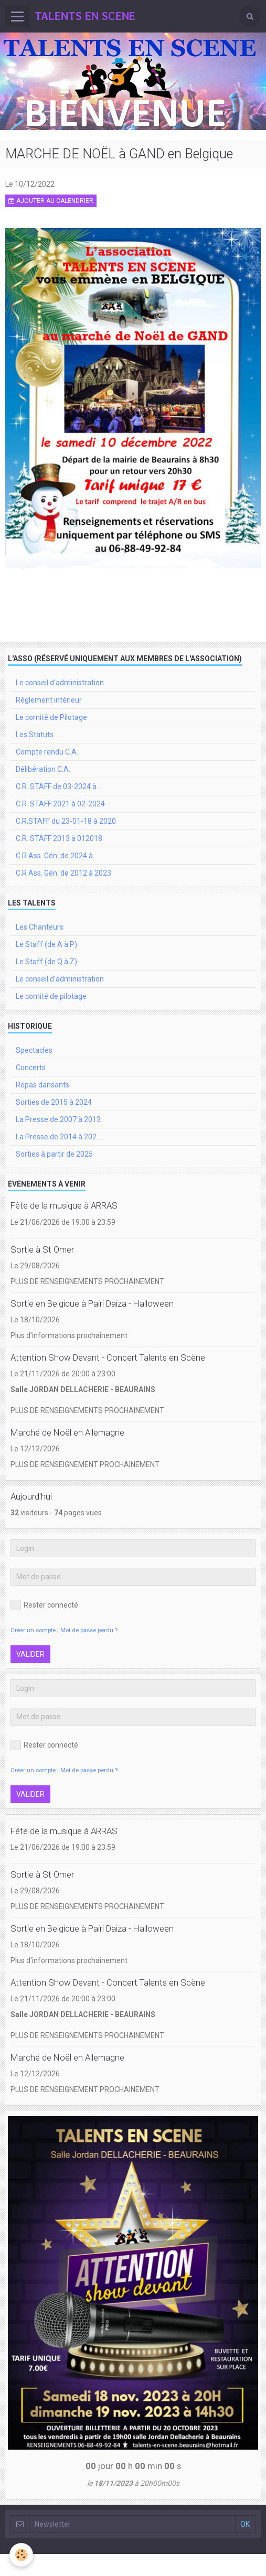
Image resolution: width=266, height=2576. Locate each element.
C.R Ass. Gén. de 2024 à (54, 856)
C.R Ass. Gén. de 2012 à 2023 (63, 873)
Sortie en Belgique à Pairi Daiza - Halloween (92, 1303)
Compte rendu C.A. (47, 752)
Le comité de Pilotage (51, 717)
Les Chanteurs (39, 927)
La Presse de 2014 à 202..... (60, 1137)
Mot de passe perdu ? (89, 1630)
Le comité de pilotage (51, 996)
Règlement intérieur (49, 700)
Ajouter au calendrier (50, 200)
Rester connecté (44, 1605)
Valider (30, 1654)
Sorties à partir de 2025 (54, 1154)
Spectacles (34, 1050)
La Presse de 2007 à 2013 (58, 1119)
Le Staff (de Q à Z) (46, 961)
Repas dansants (42, 1085)
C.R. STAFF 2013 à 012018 (59, 838)
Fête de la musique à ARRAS (64, 1206)
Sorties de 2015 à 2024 (54, 1102)
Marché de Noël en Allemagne (67, 1432)
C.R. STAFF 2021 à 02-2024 (60, 804)
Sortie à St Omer (42, 1249)
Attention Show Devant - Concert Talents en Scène (107, 1357)
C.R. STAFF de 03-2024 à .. (58, 786)
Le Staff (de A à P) (46, 944)
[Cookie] (21, 2555)
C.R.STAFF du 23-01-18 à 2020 (66, 821)
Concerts (31, 1067)
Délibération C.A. (43, 769)
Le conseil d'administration (60, 682)
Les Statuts (35, 734)
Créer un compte (33, 1630)
